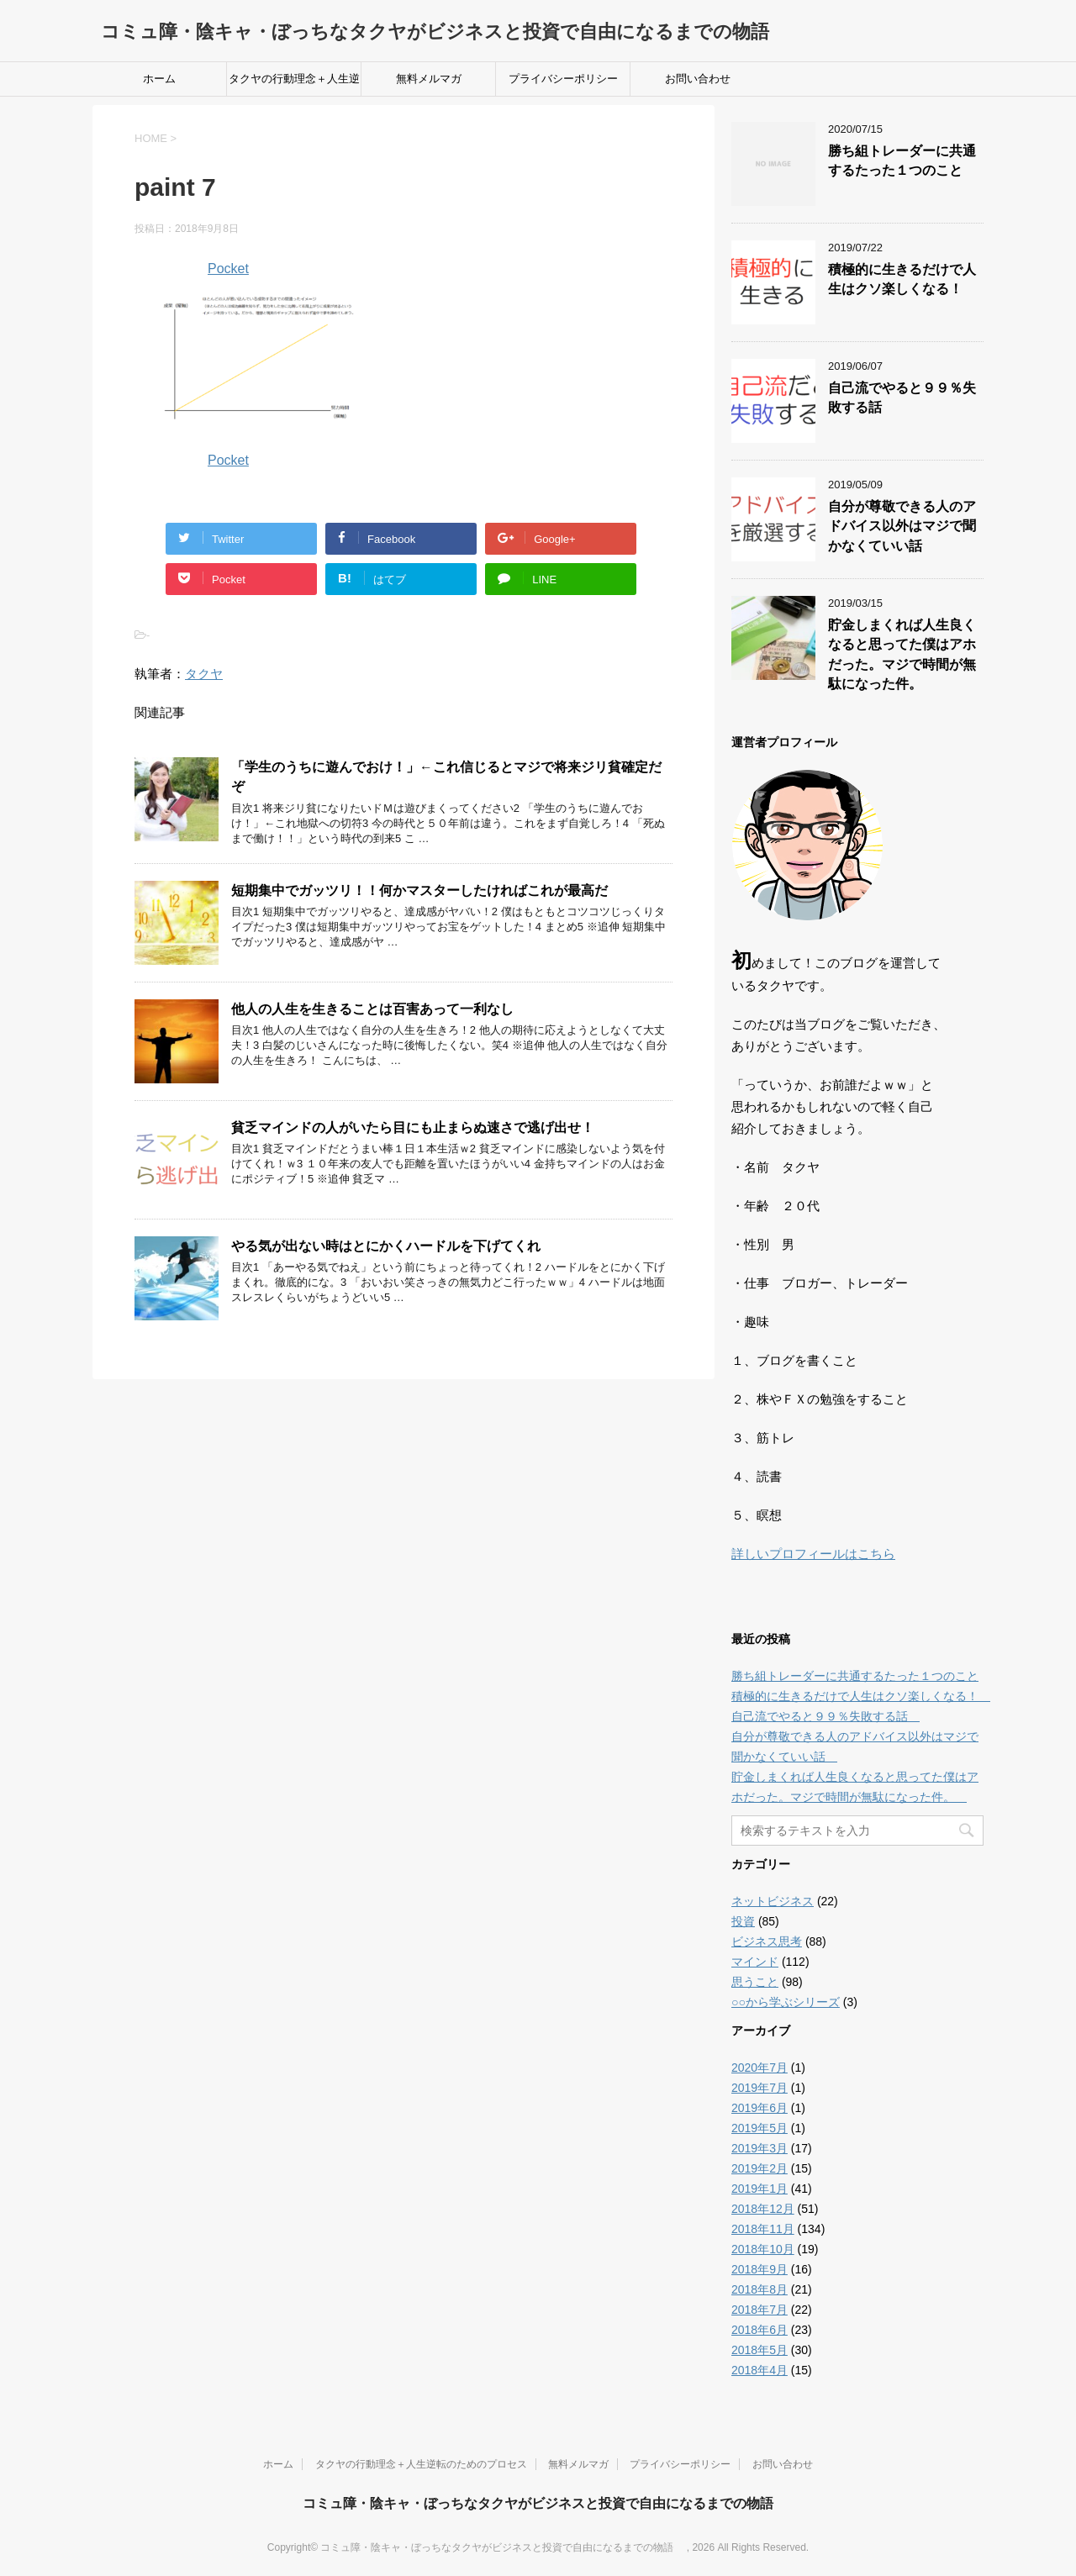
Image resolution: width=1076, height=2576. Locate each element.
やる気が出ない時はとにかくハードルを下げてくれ (386, 1246)
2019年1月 (759, 2188)
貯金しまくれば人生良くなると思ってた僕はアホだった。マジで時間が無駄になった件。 (902, 654)
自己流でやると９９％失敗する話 (825, 1716)
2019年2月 (759, 2168)
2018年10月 (762, 2249)
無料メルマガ (429, 78)
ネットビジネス (772, 1901)
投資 (743, 1921)
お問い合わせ (698, 78)
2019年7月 (759, 2087)
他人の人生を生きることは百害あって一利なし (372, 1009)
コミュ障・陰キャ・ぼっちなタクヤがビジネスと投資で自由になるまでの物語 (444, 31)
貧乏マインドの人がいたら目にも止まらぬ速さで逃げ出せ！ (412, 1127)
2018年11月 (762, 2229)
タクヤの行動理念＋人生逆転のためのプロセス (294, 84)
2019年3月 (759, 2148)
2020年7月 (759, 2067)
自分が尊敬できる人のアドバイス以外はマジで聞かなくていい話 (902, 526)
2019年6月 (759, 2108)
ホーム (159, 78)
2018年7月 (759, 2309)
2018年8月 (759, 2289)
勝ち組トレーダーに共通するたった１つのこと (902, 160)
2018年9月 (759, 2269)
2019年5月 (759, 2128)
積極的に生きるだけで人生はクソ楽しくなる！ (902, 279)
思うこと (754, 1982)
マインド (754, 1961)
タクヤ (204, 673)
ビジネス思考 (766, 1941)
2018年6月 (759, 2329)
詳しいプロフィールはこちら (813, 1553)
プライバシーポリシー (563, 78)
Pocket (228, 268)
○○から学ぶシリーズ (785, 2002)
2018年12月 (762, 2208)
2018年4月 (759, 2370)
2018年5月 (759, 2350)
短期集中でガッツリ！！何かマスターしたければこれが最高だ (419, 890)
